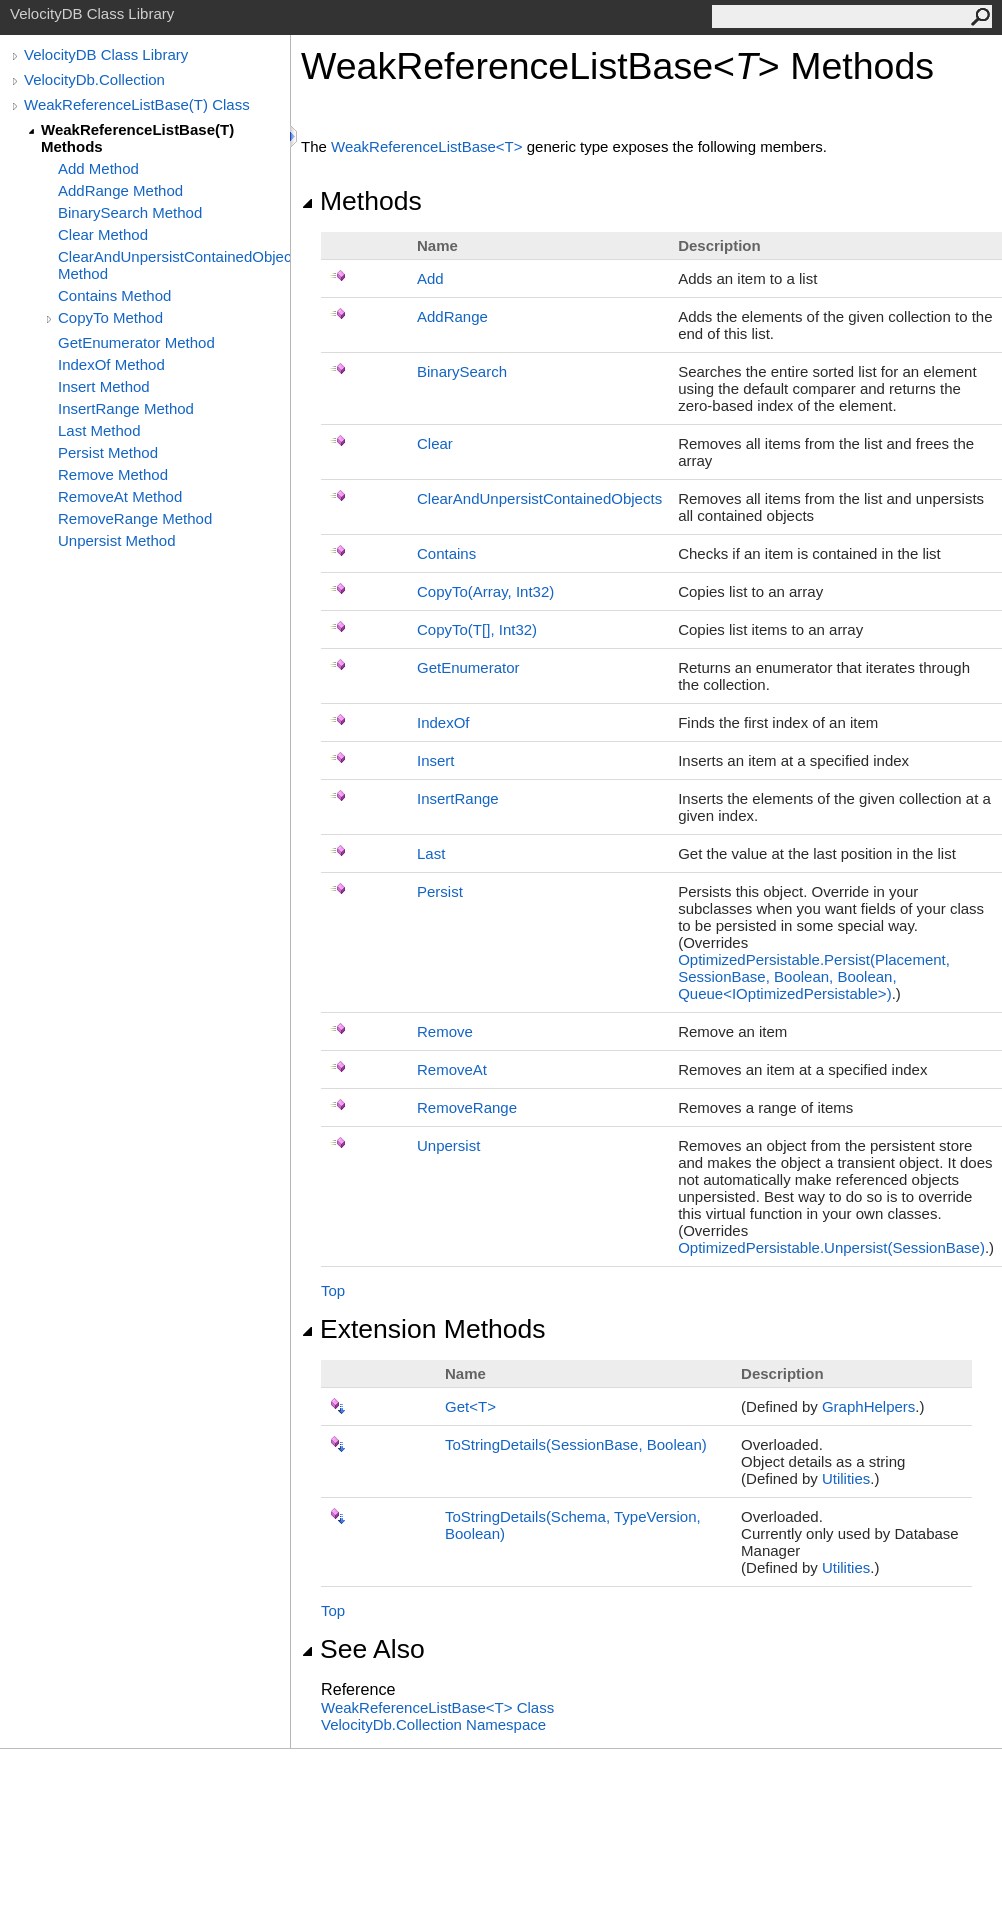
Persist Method (108, 452)
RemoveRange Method (135, 518)
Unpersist (448, 1145)
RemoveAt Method (120, 496)
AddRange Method (120, 190)
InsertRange (458, 798)
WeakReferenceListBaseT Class (437, 1707)
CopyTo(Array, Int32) (485, 591)
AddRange (452, 316)
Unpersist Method (117, 540)
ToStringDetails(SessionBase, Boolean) (576, 1444)
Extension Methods (423, 1329)
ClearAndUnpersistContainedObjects (539, 498)
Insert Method (104, 386)
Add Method (98, 168)
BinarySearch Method (130, 212)
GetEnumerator (468, 667)
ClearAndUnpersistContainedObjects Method (174, 265)
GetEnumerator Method (136, 342)
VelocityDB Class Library (106, 54)
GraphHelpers (868, 1406)
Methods (361, 201)
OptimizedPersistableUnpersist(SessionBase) (831, 1247)
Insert (436, 760)
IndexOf (443, 722)
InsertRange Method (126, 408)
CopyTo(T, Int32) (477, 629)
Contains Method (114, 295)
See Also (363, 1649)
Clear (435, 443)
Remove (445, 1031)
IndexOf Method (111, 364)
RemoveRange (467, 1107)
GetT (470, 1406)
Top (333, 1290)
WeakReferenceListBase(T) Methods (137, 138)
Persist (440, 891)
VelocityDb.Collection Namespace (433, 1724)
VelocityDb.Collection (94, 79)
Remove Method (113, 474)
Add (430, 278)
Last (431, 853)
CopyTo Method (110, 317)
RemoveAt (452, 1069)
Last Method (99, 430)
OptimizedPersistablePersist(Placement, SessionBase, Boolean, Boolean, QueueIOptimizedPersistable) (814, 976)
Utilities (846, 1478)
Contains (446, 553)
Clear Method (103, 234)
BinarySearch (462, 371)
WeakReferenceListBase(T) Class (137, 104)
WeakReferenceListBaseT (429, 146)
